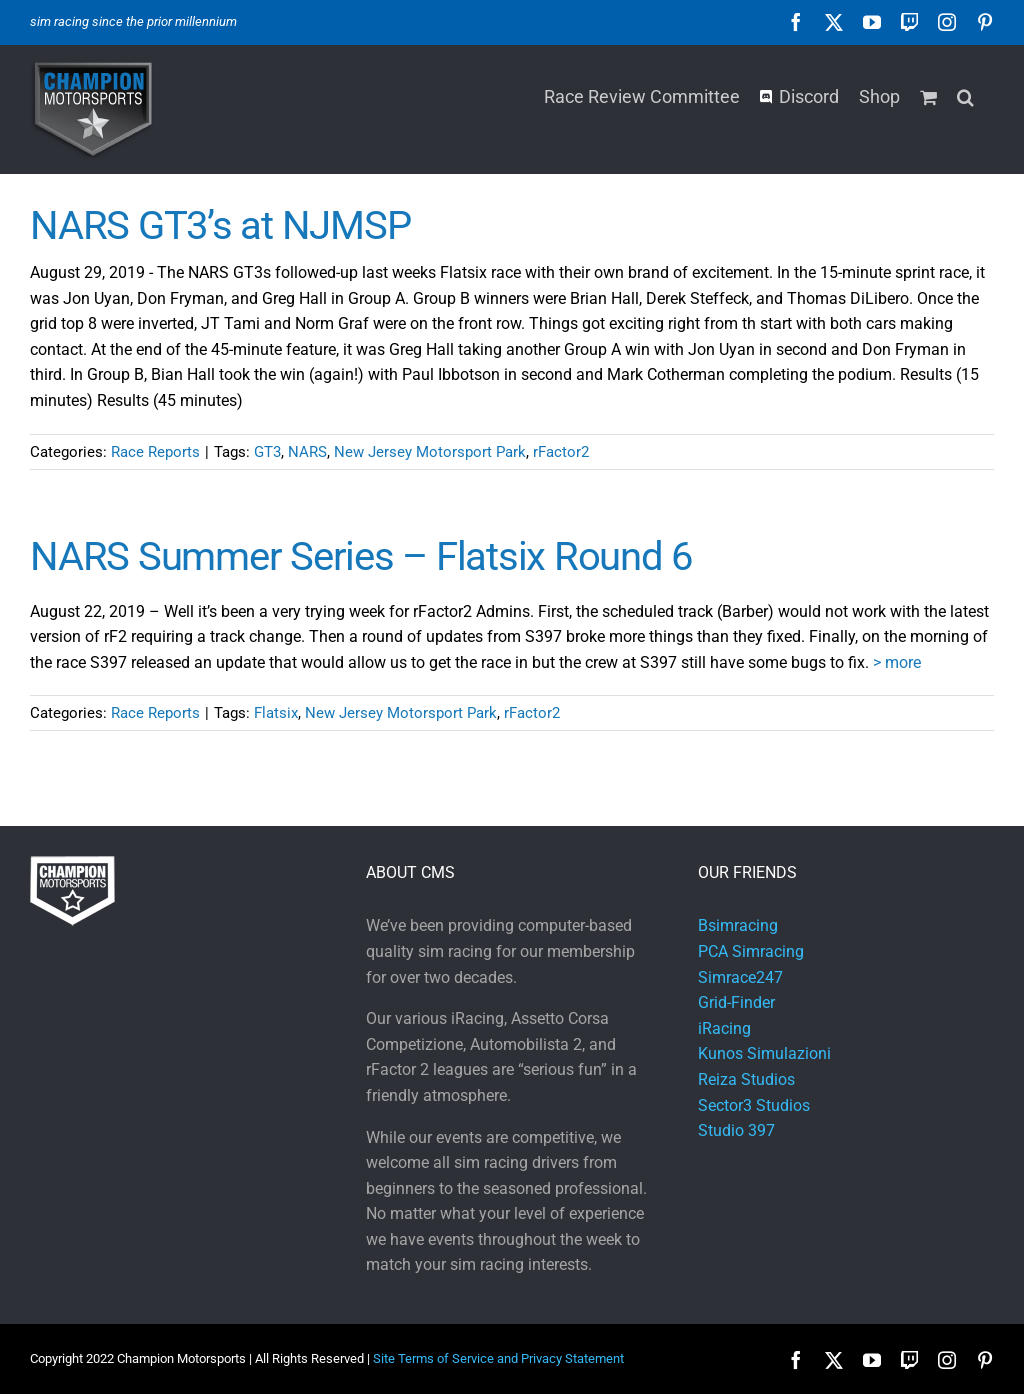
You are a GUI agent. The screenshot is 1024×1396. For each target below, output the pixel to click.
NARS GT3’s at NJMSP (220, 225)
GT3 (267, 452)
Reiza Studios (746, 1079)
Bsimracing (738, 925)
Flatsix (276, 713)
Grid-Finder (736, 1002)
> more (897, 662)
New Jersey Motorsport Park (430, 452)
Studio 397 (736, 1130)
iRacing (724, 1028)
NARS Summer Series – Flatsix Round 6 (361, 556)
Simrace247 (740, 977)
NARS (307, 452)
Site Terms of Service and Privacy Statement (498, 1358)
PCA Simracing (751, 951)
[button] (965, 95)
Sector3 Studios (754, 1105)
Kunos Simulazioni (764, 1053)
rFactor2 (561, 452)
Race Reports (155, 452)
